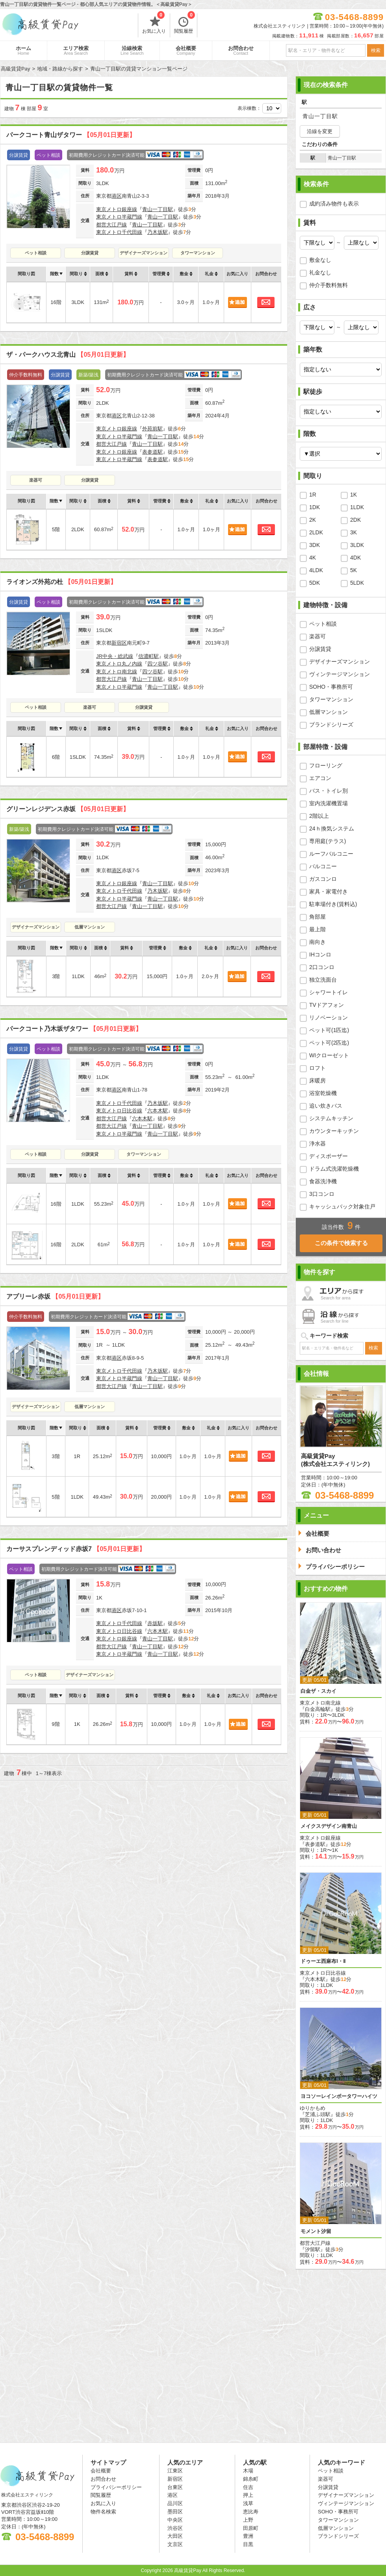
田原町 (250, 2528)
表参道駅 (152, 452)
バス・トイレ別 (328, 791)
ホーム (23, 50)
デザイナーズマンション (143, 252)
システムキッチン (331, 1118)
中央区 (175, 2520)
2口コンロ (321, 967)
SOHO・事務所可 (331, 687)
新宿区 (119, 643)
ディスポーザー (328, 1156)
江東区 (175, 2471)
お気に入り (154, 23)
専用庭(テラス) (327, 841)
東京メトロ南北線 (116, 672)
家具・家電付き (328, 891)
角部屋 (317, 917)
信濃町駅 (148, 656)
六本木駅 (157, 1111)
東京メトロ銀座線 (116, 209)
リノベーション (328, 1017)
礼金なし (320, 272)
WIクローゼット (329, 1055)
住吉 (248, 2487)
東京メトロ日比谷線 (119, 1111)
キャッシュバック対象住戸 (342, 1206)
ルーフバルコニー (331, 854)
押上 (248, 2495)
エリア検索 (76, 50)
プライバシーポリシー (116, 2487)
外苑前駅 (152, 429)
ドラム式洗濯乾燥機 (334, 1169)
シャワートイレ (328, 992)
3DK (314, 545)
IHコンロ (320, 954)
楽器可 (35, 480)
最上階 (317, 929)
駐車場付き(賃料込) (333, 904)
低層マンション (89, 927)
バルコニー (323, 866)
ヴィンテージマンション (339, 674)
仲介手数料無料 (328, 285)
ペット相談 (35, 252)
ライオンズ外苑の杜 (61, 581)
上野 (248, 2520)
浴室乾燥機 (323, 1093)
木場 (248, 2471)
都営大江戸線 (111, 225)
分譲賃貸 (89, 252)
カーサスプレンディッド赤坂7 (75, 1549)
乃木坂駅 (157, 232)
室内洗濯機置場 (328, 803)
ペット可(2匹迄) (329, 1043)
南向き (317, 942)
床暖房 (317, 1080)
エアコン (320, 778)
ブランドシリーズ (331, 724)
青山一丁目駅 (157, 209)
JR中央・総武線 (114, 656)
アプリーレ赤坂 (55, 1296)
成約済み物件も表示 (334, 203)
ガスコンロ (323, 879)
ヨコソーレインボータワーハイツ (339, 2096)
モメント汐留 (316, 2231)
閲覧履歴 (184, 23)
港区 (116, 196)
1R (312, 494)
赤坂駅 (155, 1623)
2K (312, 520)
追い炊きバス (325, 1106)
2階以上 (319, 816)
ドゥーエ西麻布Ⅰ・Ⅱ (323, 1961)
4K (312, 557)
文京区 (175, 2544)
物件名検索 (103, 2512)
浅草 (248, 2503)
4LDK (316, 570)
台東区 (175, 2487)
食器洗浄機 (323, 1181)
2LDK (316, 532)
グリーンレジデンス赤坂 (67, 809)
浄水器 (317, 1143)
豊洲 (248, 2536)
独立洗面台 (323, 980)
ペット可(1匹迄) (329, 1030)
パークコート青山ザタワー (70, 135)
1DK (314, 507)
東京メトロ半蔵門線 (119, 217)
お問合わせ (241, 50)
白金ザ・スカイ (318, 1691)
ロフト (317, 1068)
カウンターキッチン (334, 1131)
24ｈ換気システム (331, 828)
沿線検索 (132, 50)
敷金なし (320, 260)
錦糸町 (250, 2479)
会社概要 (186, 50)
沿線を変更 (319, 131)
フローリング (325, 765)
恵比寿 (250, 2512)
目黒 (248, 2544)
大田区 (175, 2536)
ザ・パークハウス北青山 (67, 354)
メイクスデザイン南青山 (329, 1826)
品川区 (175, 2503)
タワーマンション (197, 252)
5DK (314, 583)
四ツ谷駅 (157, 664)
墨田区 (175, 2512)
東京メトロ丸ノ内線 (119, 664)
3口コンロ (321, 1194)
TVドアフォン (326, 1005)
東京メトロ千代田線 (119, 232)
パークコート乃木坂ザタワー (74, 1028)
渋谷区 (175, 2528)
